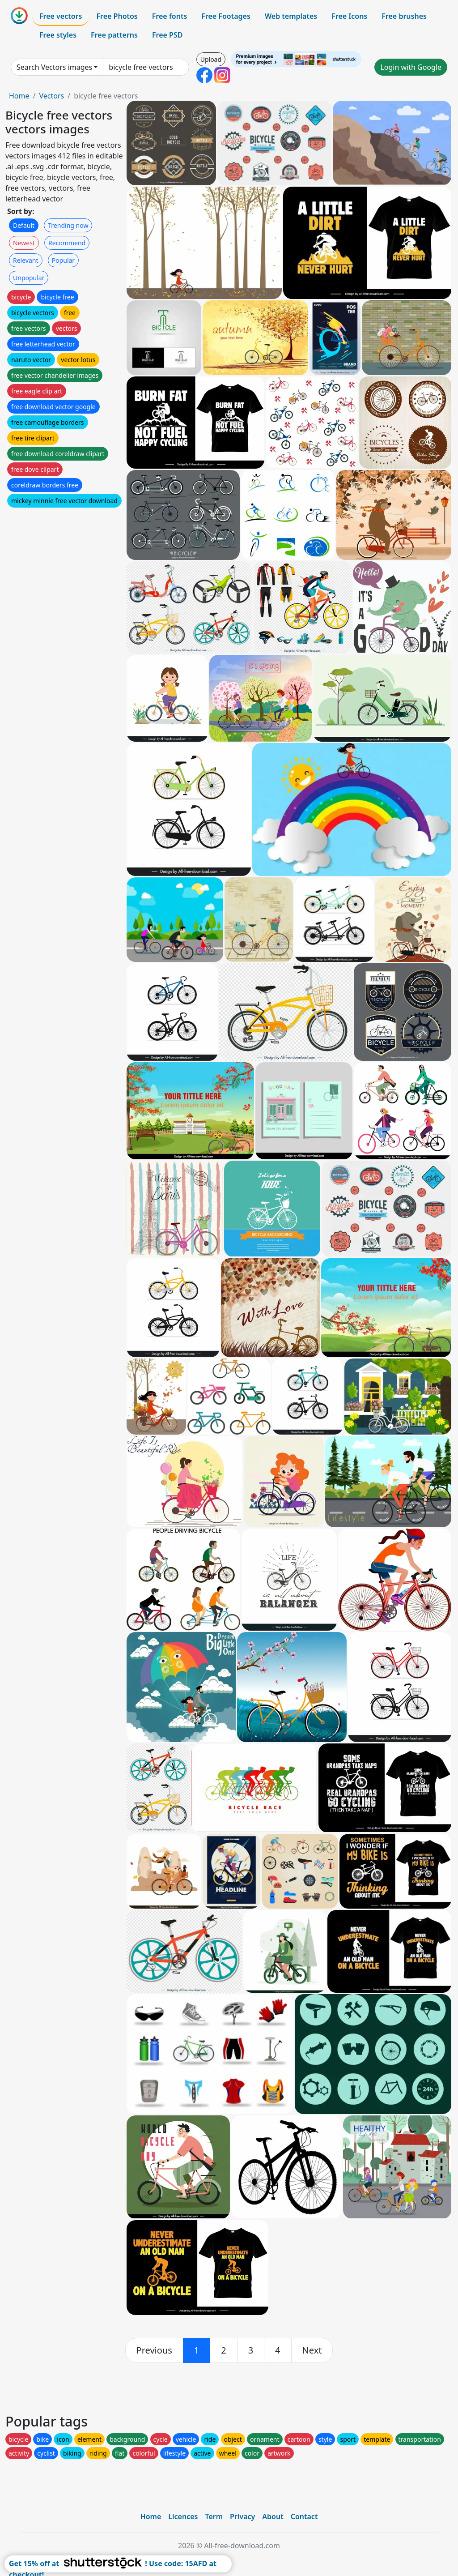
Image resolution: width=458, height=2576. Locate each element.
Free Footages (225, 16)
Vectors (51, 96)
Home (19, 96)
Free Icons (349, 16)
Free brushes (404, 16)
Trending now (68, 225)
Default (23, 225)
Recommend (66, 243)
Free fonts (169, 16)
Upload (210, 59)
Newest (24, 243)
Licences (183, 2516)
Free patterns (114, 35)
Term (214, 2516)
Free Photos (116, 16)
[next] (312, 2350)
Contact (304, 2516)
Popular (63, 260)
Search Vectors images (54, 67)
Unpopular (28, 277)
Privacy (242, 2516)
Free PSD (167, 35)
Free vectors (60, 16)
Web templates (291, 16)
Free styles (57, 35)
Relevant (25, 260)
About (272, 2516)
